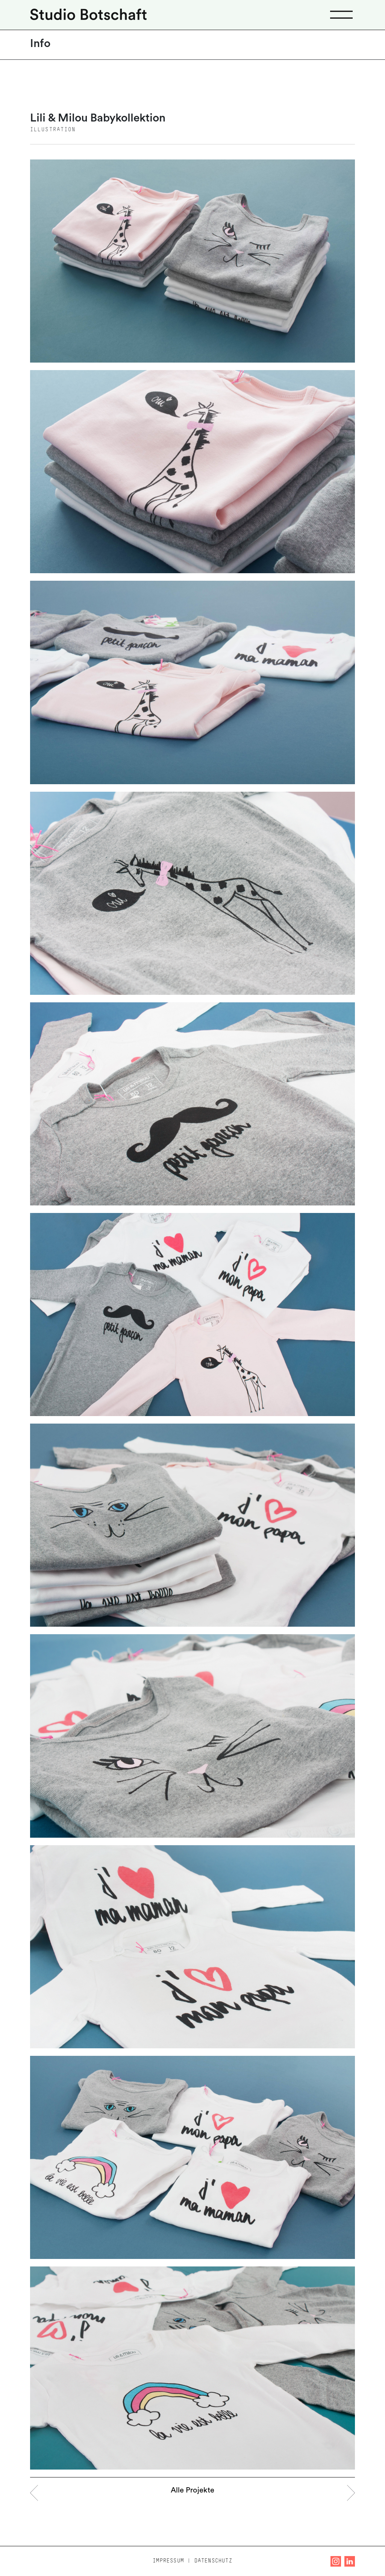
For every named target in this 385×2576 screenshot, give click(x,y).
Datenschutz (213, 2561)
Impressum (168, 2561)
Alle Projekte (192, 2490)
